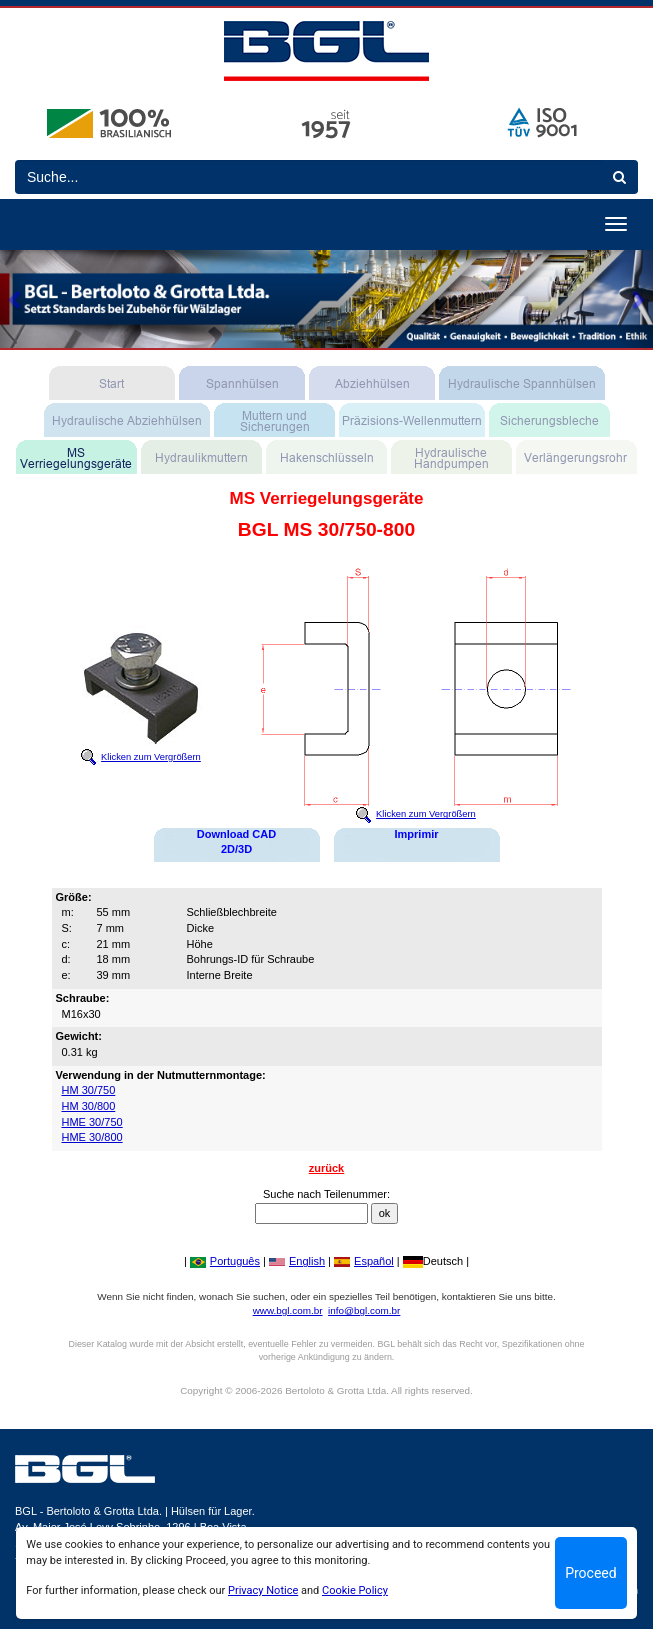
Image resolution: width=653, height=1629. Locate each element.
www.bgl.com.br (288, 1310)
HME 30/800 (92, 1137)
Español (364, 1261)
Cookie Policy (355, 1590)
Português (225, 1261)
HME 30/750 (92, 1122)
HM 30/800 (89, 1106)
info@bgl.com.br (364, 1310)
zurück (326, 1168)
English (297, 1261)
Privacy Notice (263, 1590)
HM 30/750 (89, 1090)
